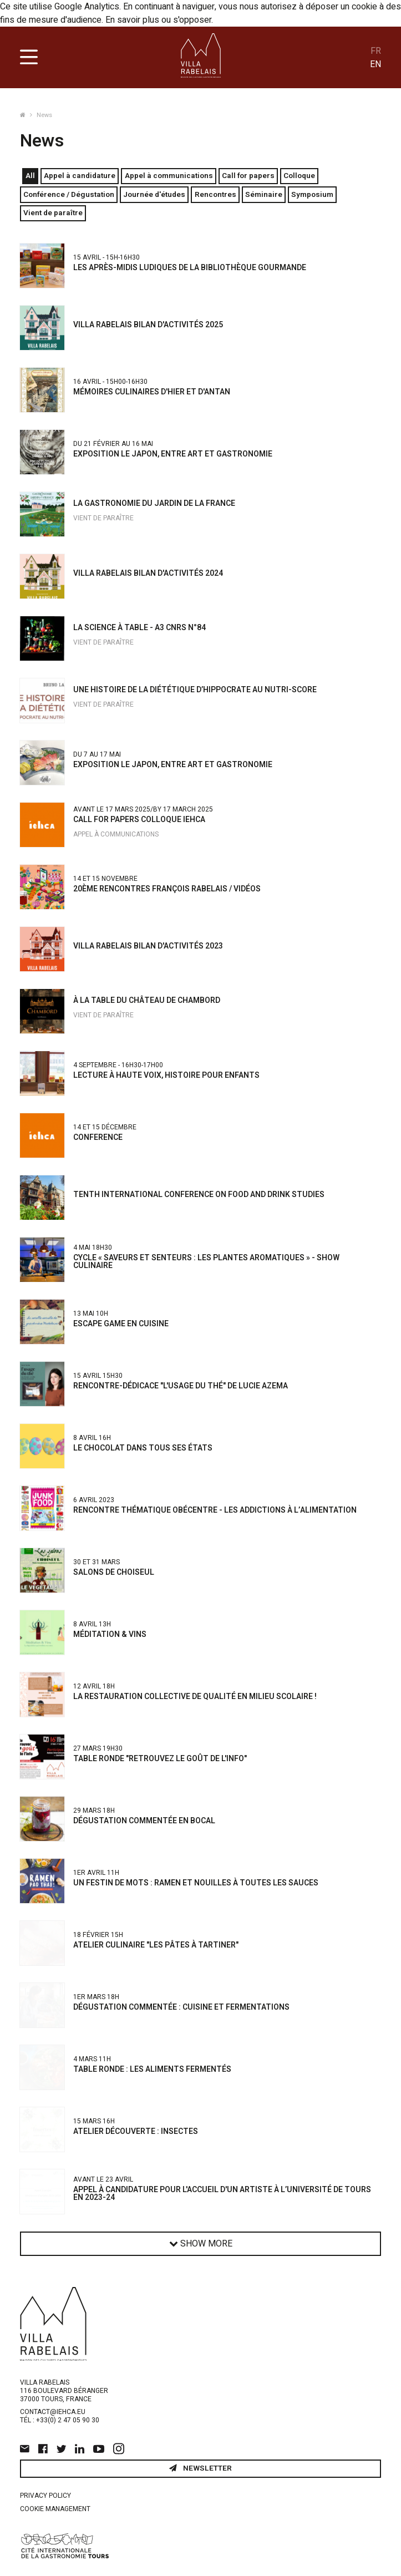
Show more (200, 2243)
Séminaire (263, 194)
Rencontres (215, 194)
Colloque (299, 175)
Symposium (312, 194)
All (30, 175)
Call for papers (248, 175)
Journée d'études (154, 194)
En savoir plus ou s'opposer (158, 20)
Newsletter (200, 2468)
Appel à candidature (79, 175)
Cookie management (55, 2508)
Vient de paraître (53, 213)
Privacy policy (45, 2495)
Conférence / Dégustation (68, 194)
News (44, 115)
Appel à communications (169, 175)
